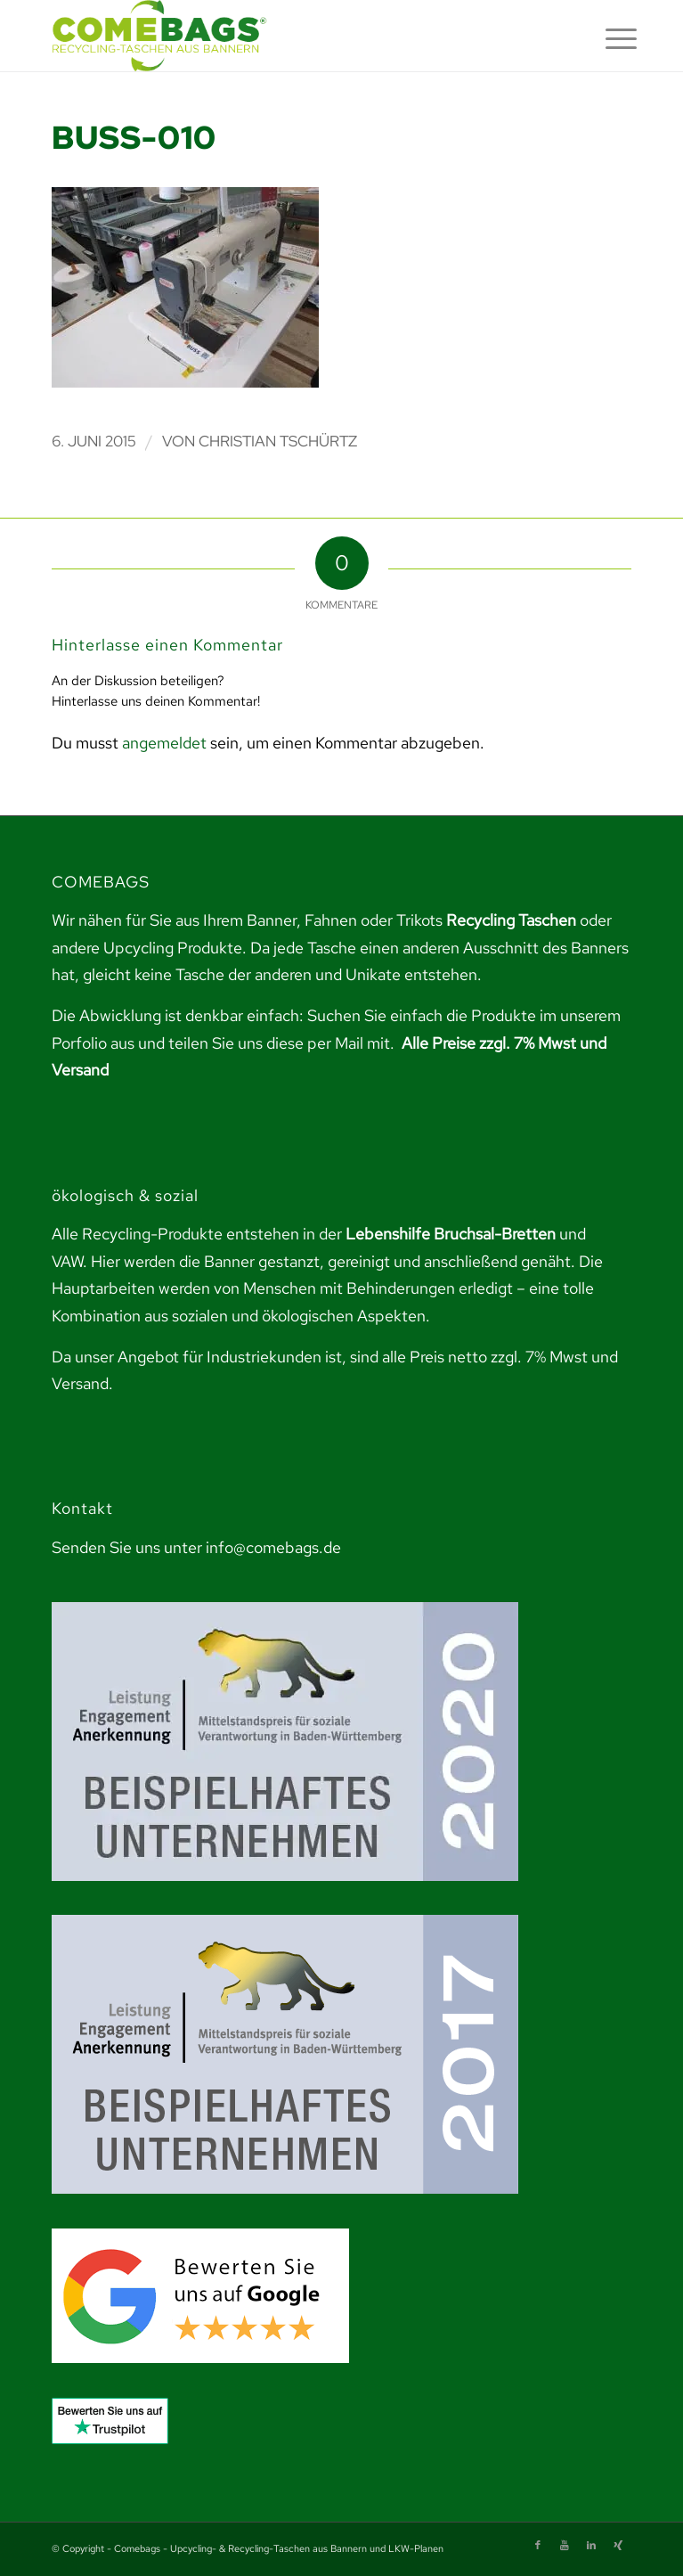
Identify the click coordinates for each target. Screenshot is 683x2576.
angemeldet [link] (164, 742)
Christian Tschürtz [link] (278, 441)
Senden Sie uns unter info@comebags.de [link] (196, 1547)
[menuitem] (607, 37)
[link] (284, 35)
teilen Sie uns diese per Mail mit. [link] (281, 1043)
